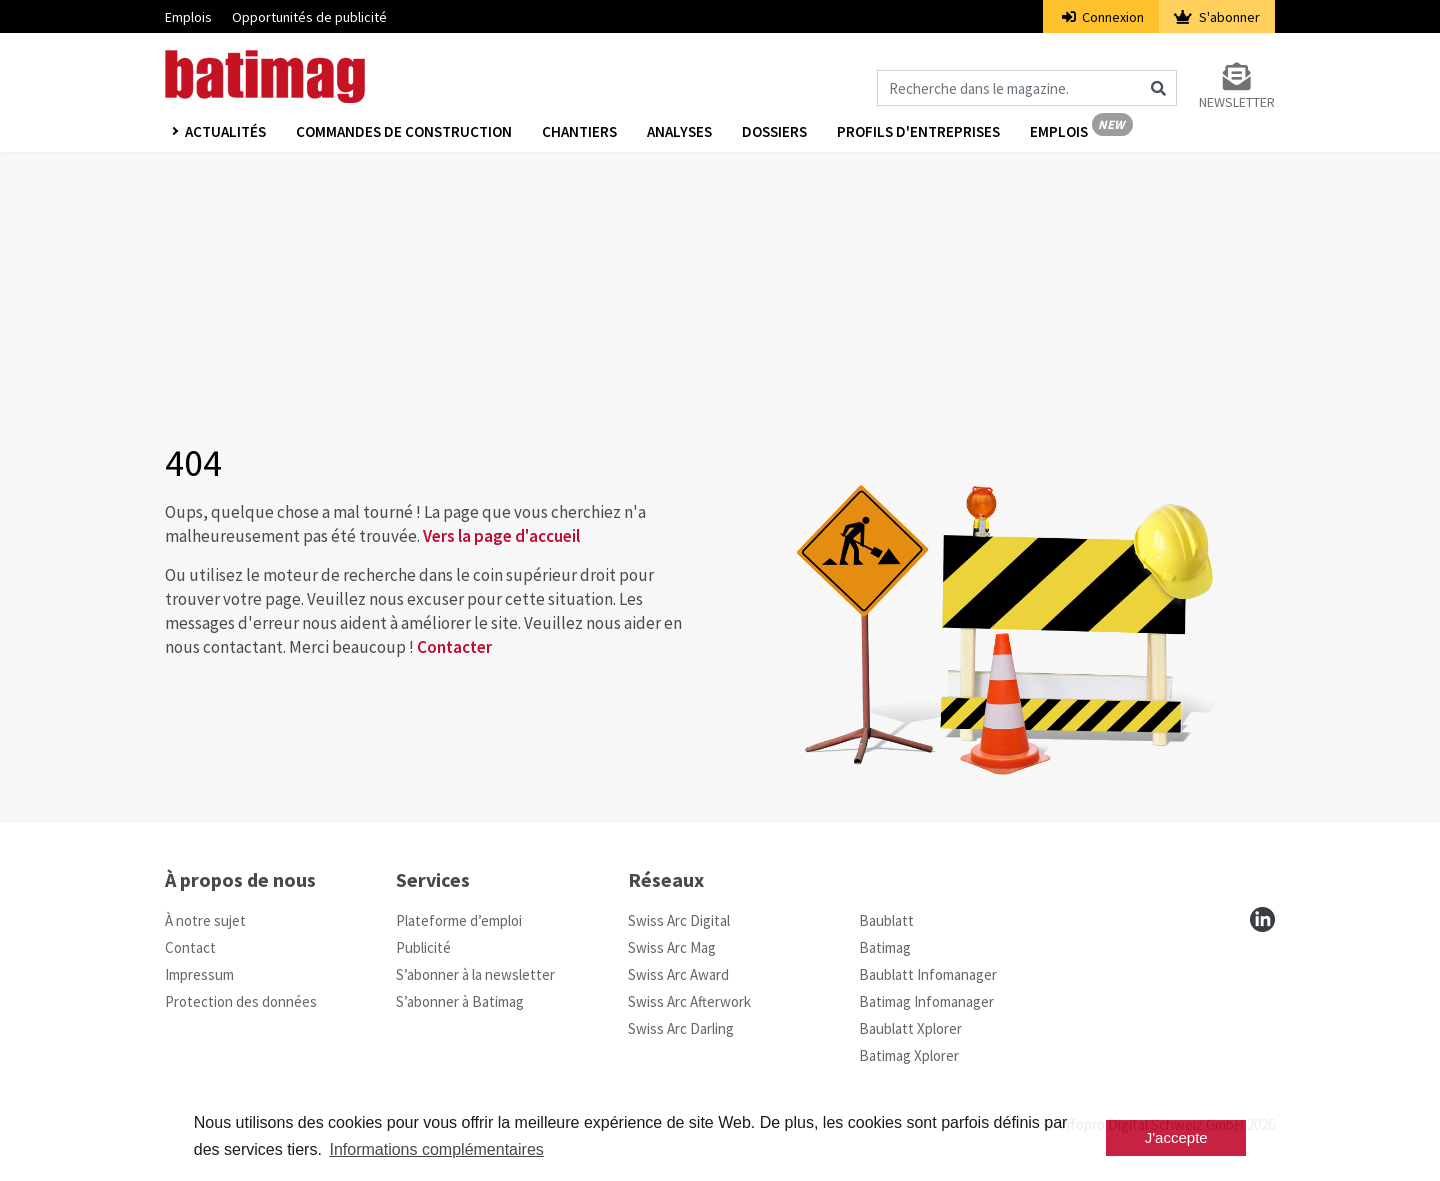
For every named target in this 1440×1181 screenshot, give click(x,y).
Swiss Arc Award (678, 974)
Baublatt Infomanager (928, 974)
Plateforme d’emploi (459, 920)
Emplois (188, 17)
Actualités (225, 131)
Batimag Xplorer (909, 1055)
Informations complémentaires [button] (436, 1149)
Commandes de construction (404, 131)
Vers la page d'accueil (501, 536)
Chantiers (579, 131)
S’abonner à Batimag (460, 1001)
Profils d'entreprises (918, 131)
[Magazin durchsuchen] (1027, 88)
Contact (190, 947)
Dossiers (774, 131)
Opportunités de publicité (309, 17)
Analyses (679, 131)
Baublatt (886, 920)
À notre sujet (205, 920)
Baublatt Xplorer (910, 1028)
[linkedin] (1262, 919)
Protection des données (241, 1001)
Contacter (454, 647)
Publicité (423, 947)
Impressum (199, 974)
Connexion (1103, 17)
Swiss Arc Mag (672, 947)
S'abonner (1217, 17)
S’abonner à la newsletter (475, 974)
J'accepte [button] (1176, 1137)
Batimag (885, 947)
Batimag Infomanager (926, 1001)
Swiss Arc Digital (679, 920)
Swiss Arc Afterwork (689, 1001)
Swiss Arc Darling (681, 1028)
